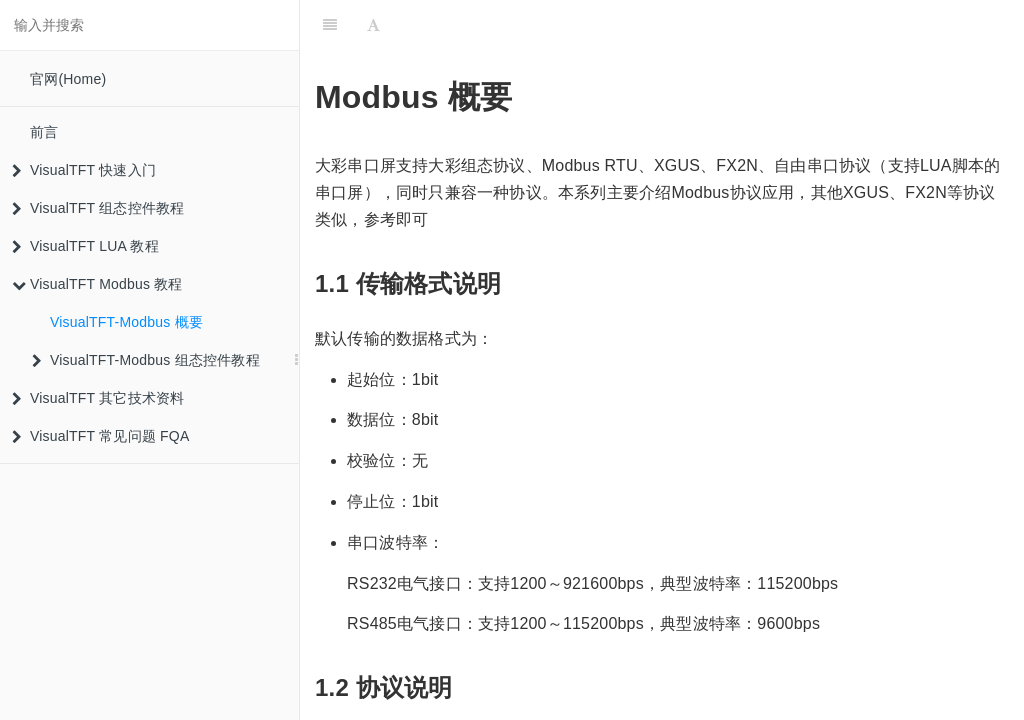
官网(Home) (68, 79)
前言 (44, 132)
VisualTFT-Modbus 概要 (126, 322)
